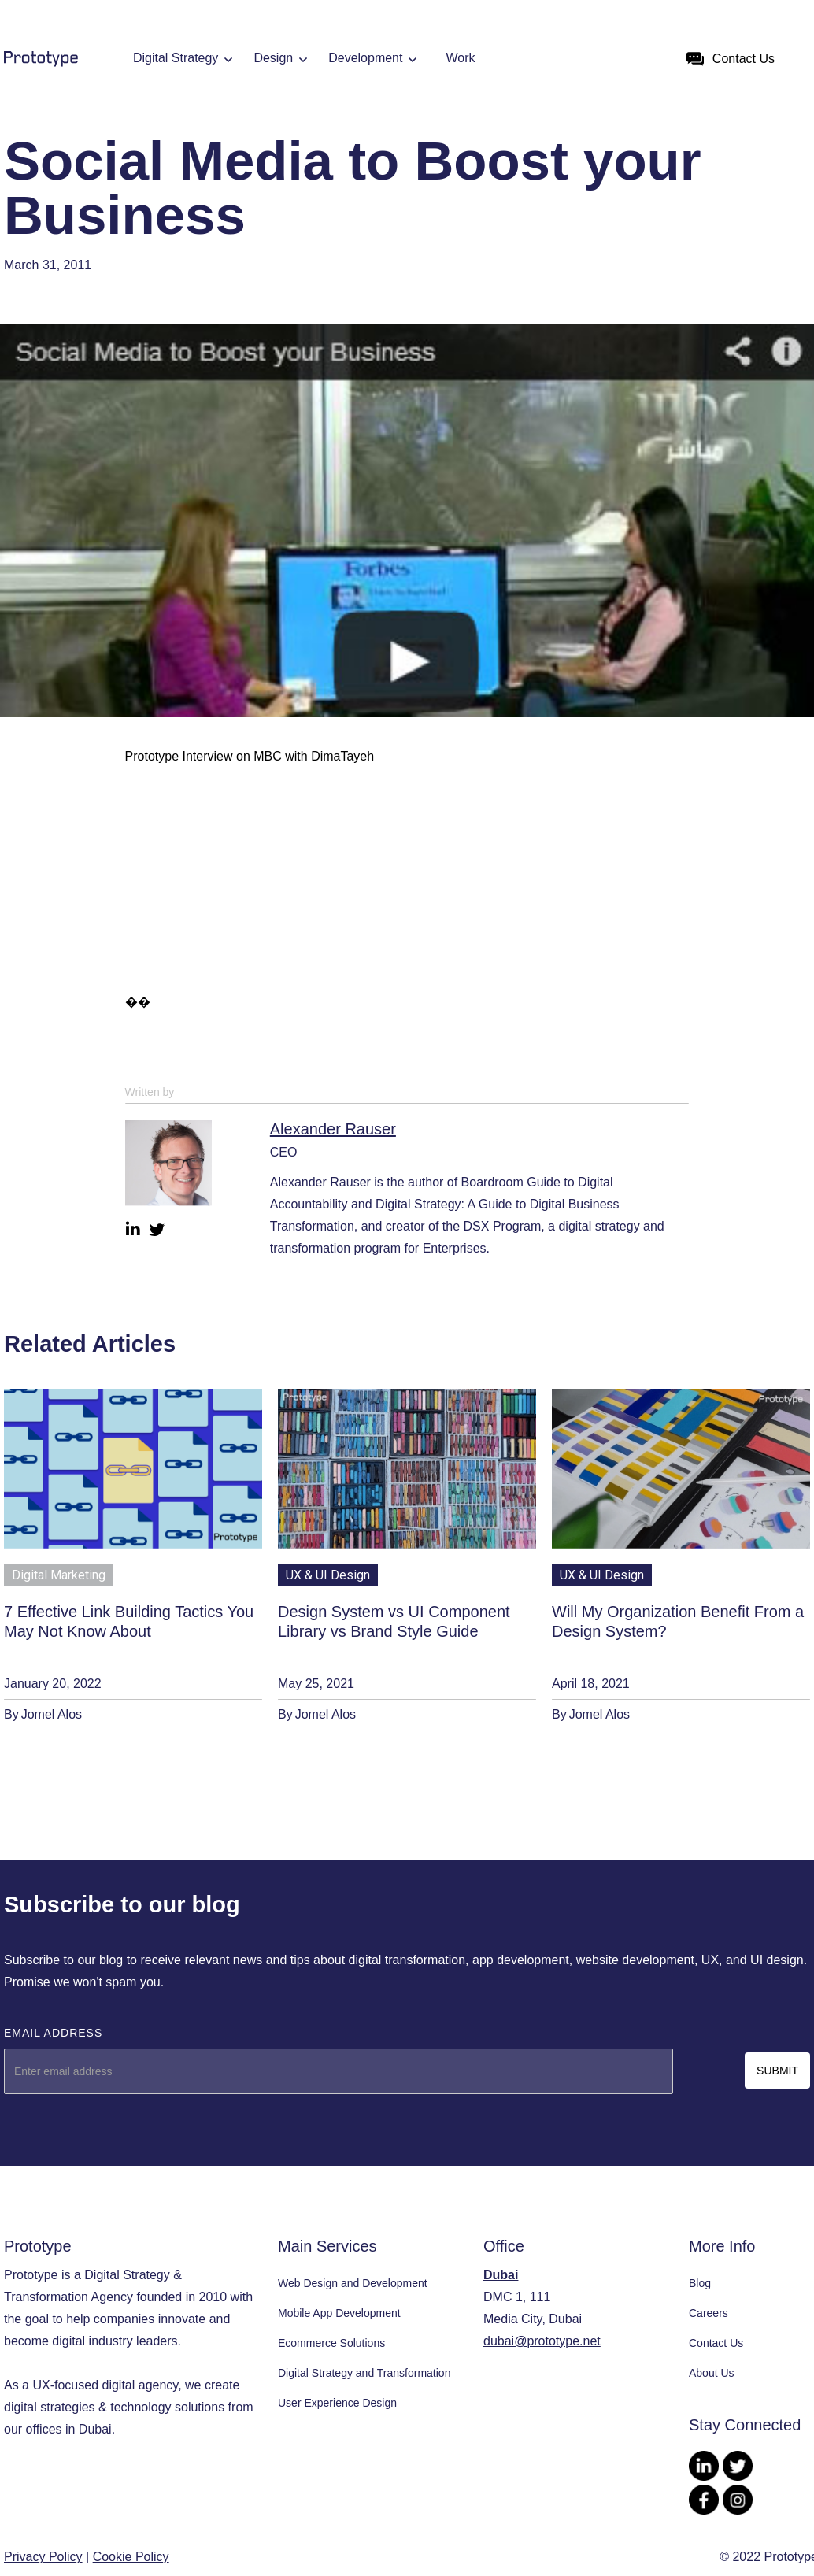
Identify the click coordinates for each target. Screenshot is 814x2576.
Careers (708, 2313)
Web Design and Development (352, 2283)
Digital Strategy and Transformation (364, 2373)
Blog (700, 2283)
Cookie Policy (131, 2556)
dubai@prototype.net (542, 2341)
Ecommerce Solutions (331, 2343)
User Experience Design (337, 2402)
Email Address (53, 2032)
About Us (711, 2373)
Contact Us (716, 2343)
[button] (185, 59)
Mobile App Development (339, 2313)
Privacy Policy (43, 2556)
